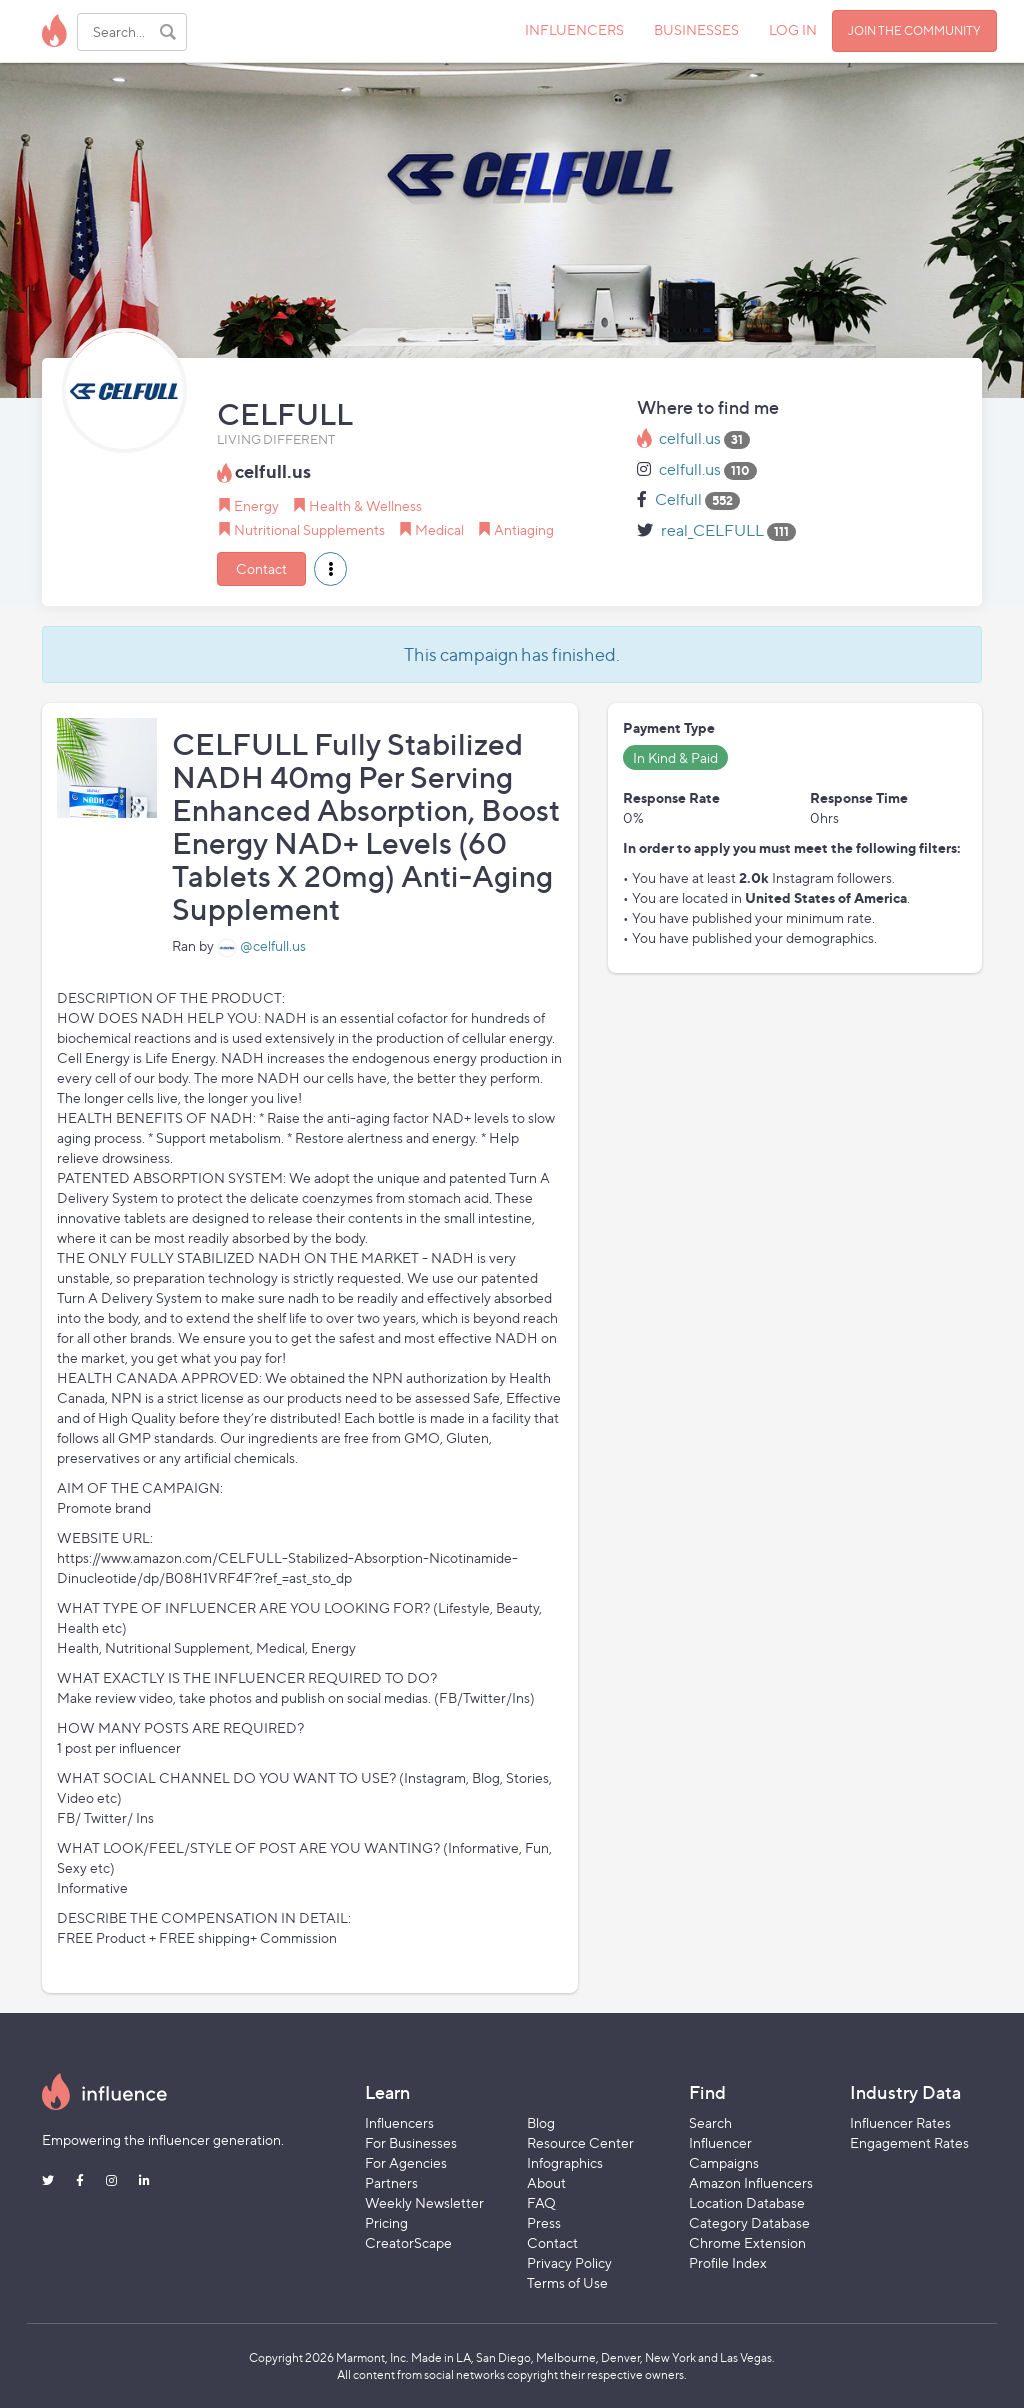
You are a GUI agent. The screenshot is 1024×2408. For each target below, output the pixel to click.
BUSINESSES (696, 29)
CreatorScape (408, 2242)
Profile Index (728, 2262)
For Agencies (406, 2162)
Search (710, 2122)
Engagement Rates (909, 2142)
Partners (391, 2182)
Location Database (747, 2202)
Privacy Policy (569, 2262)
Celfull (678, 499)
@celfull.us (273, 945)
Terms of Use (567, 2282)
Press (544, 2222)
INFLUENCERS (574, 29)
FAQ (541, 2202)
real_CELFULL (712, 530)
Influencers (399, 2122)
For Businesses (411, 2142)
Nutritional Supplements (309, 529)
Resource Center (580, 2142)
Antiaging (524, 529)
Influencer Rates (900, 2122)
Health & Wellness (365, 505)
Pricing (386, 2222)
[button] (330, 569)
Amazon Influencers (751, 2182)
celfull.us (690, 438)
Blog (541, 2122)
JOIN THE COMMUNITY (914, 30)
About (546, 2182)
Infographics (565, 2162)
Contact (261, 568)
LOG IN (793, 29)
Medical (439, 529)
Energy (256, 505)
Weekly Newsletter (424, 2202)
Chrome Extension (747, 2242)
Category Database (749, 2222)
